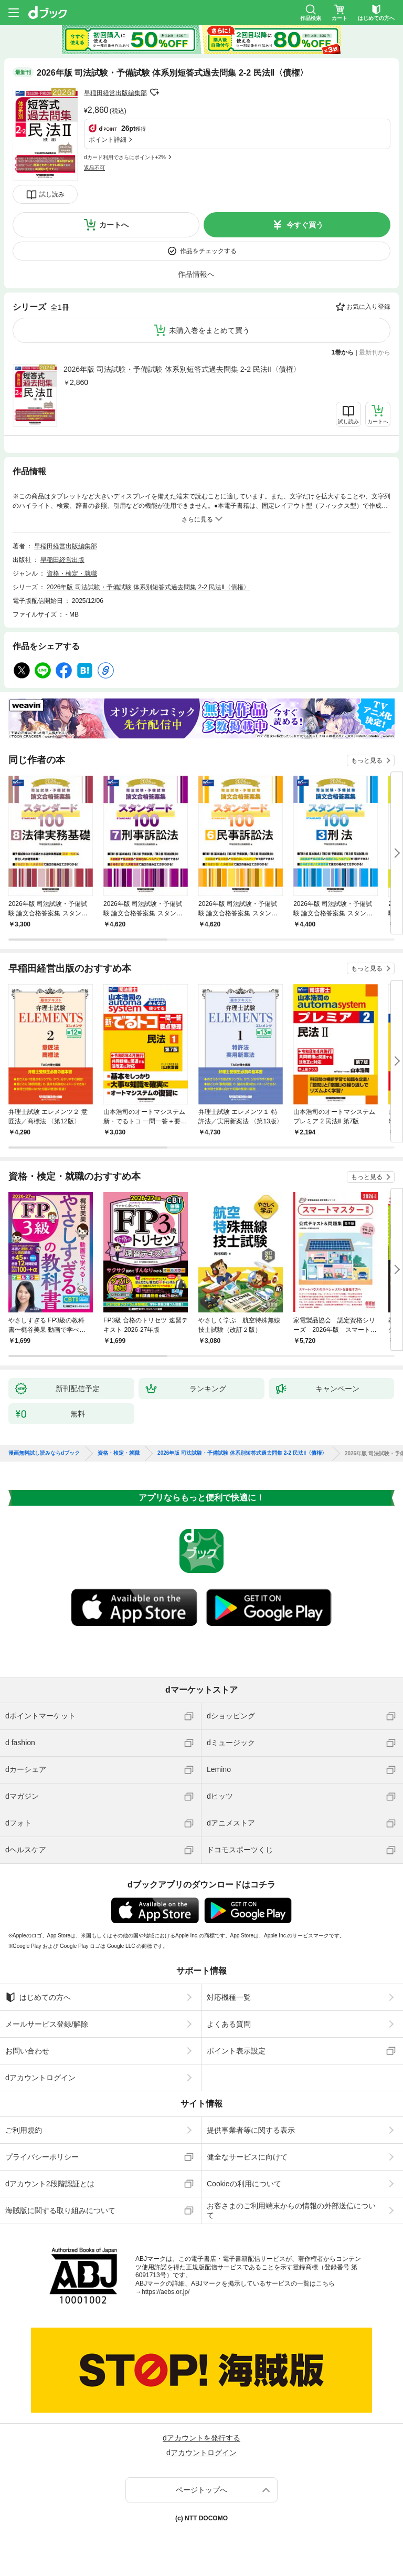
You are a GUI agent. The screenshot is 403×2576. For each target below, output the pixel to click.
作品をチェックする (208, 251)
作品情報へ (196, 274)
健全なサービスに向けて (247, 2157)
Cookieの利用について (244, 2183)
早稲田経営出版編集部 (115, 93)
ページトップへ (201, 2490)
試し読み (52, 194)
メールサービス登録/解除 (46, 2024)
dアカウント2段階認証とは (49, 2183)
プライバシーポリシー (42, 2157)
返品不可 (94, 168)
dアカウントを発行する (201, 2438)
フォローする (154, 92)
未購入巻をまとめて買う (209, 330)
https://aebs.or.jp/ (165, 2292)
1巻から (343, 352)
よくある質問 (229, 2024)
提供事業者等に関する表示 (251, 2130)
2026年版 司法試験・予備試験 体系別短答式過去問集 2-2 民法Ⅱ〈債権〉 (182, 369)
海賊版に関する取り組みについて (60, 2210)
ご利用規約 (23, 2130)
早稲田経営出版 (62, 560)
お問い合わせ (27, 2051)
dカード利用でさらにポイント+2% (125, 157)
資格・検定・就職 (72, 573)
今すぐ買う (305, 225)
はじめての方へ (38, 1997)
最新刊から (374, 352)
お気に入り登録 (368, 306)
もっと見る (367, 760)
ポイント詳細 (107, 139)
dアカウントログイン (40, 2077)
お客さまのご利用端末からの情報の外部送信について (291, 2210)
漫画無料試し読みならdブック (44, 1453)
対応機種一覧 (229, 1997)
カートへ (114, 225)
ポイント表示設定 (236, 2051)
